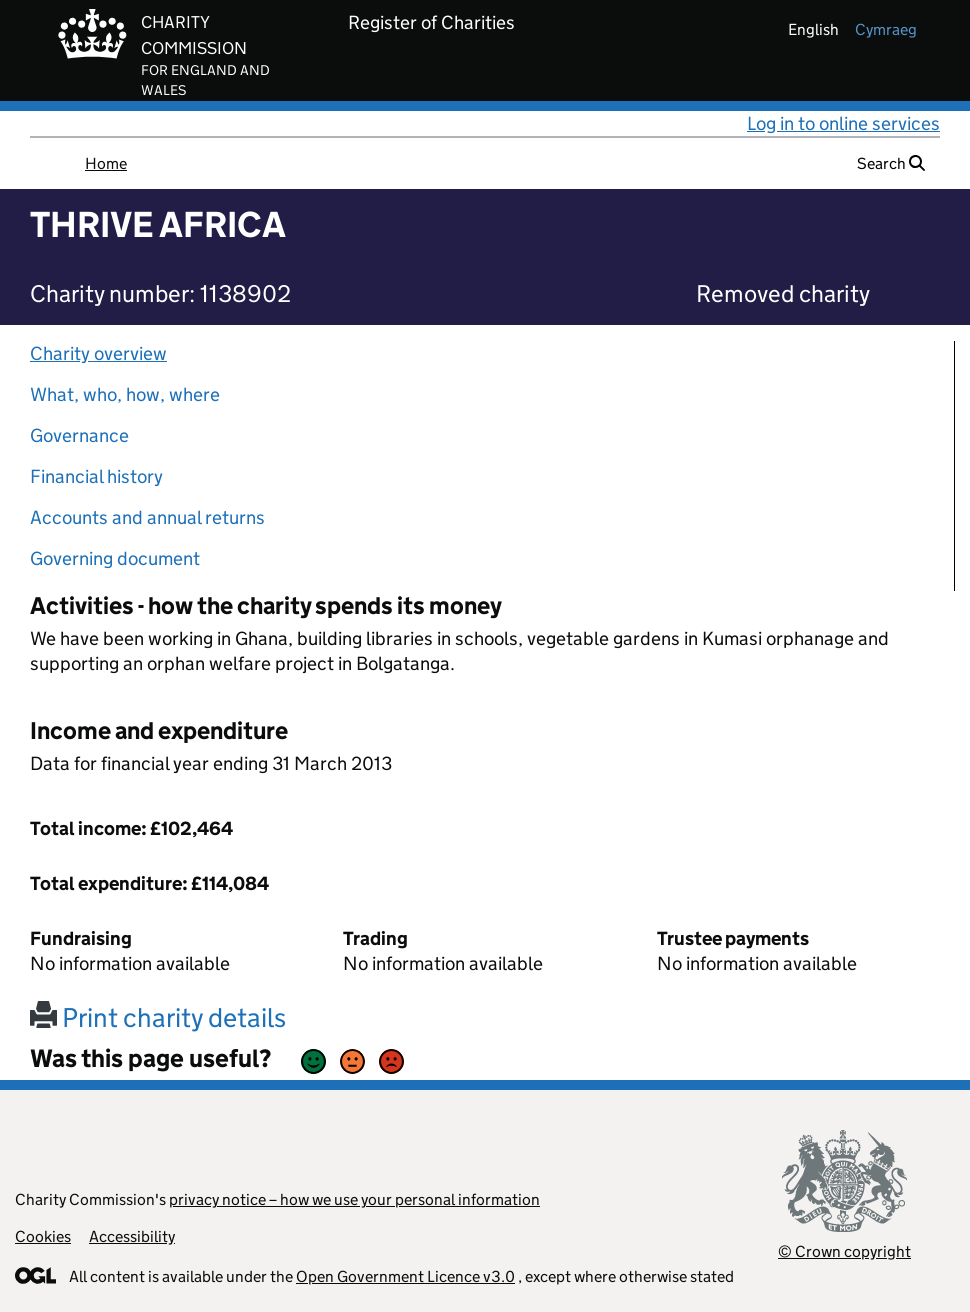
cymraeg (886, 29)
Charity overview (98, 353)
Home (106, 163)
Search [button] (891, 163)
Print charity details (158, 1017)
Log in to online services (843, 123)
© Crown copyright (844, 1251)
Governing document (115, 558)
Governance (79, 435)
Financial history (96, 476)
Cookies (43, 1236)
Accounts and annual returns (147, 517)
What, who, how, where (125, 394)
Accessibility (132, 1236)
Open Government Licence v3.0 (405, 1276)
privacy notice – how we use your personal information (354, 1199)
